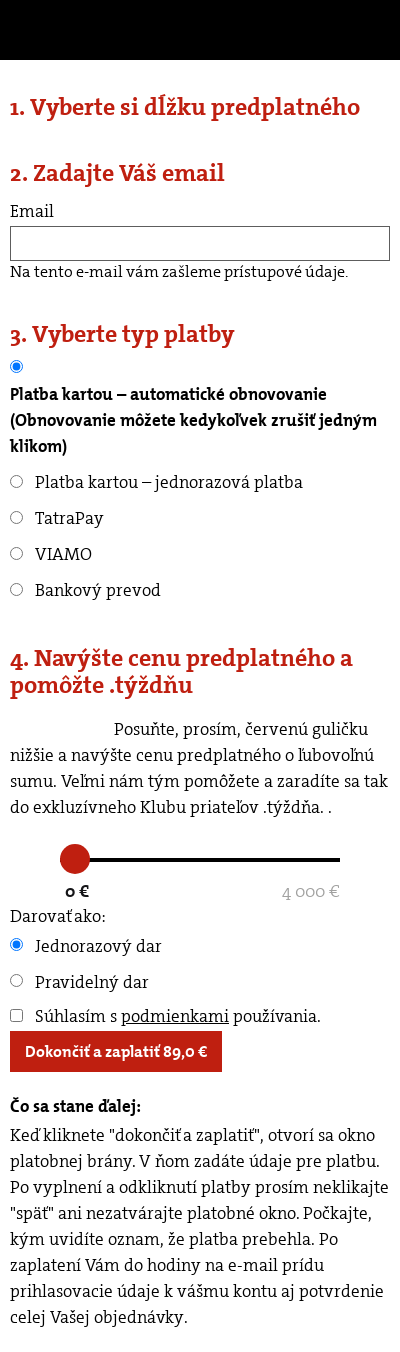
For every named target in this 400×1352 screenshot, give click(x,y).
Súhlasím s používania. (165, 1016)
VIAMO (51, 554)
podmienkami (175, 1016)
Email (32, 211)
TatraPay (57, 518)
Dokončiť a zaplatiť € (116, 1051)
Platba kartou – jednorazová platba (156, 482)
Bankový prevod (85, 590)
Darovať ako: (58, 916)
